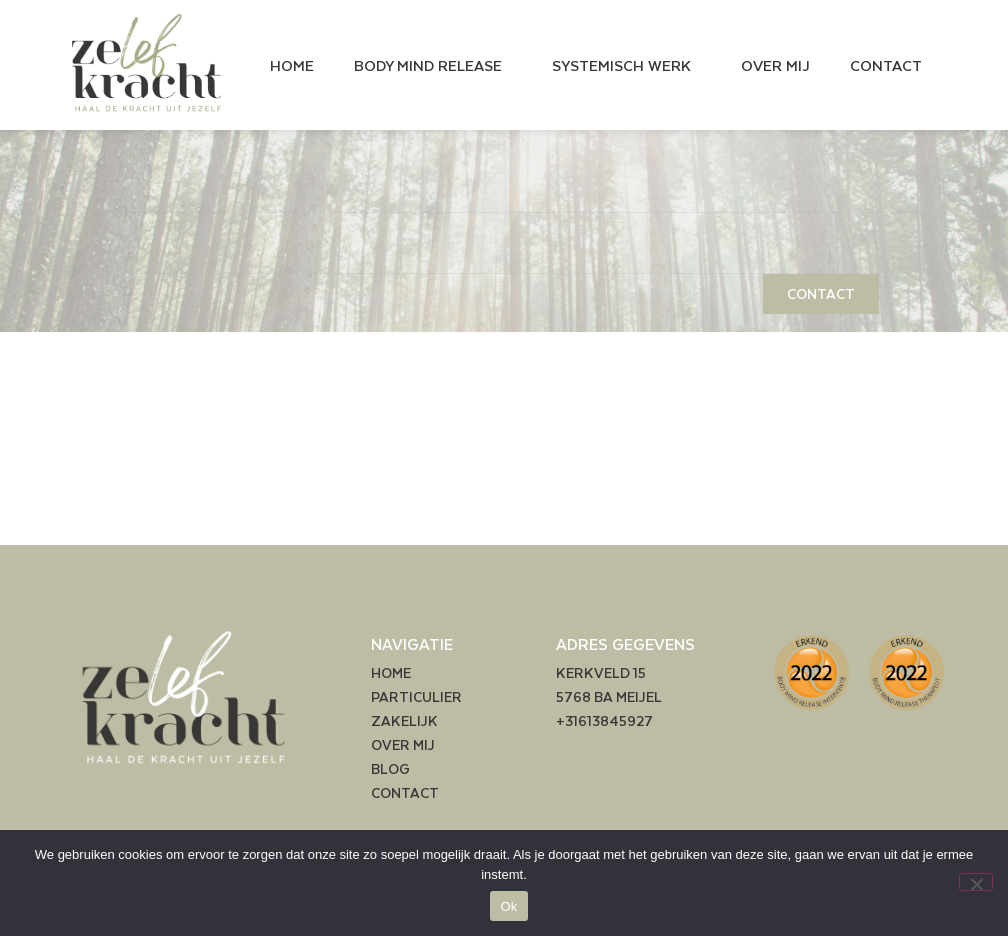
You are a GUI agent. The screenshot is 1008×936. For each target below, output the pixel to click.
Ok (508, 906)
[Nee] (976, 882)
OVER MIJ (775, 65)
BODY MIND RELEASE (433, 65)
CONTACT (886, 65)
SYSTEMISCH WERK (626, 65)
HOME (292, 65)
